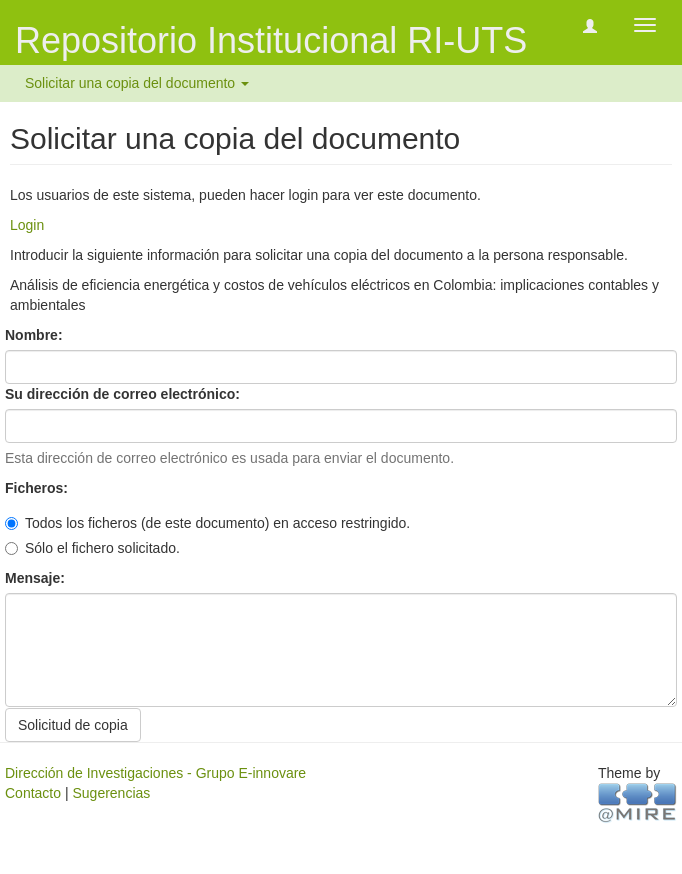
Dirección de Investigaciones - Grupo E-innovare (155, 773)
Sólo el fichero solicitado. (92, 548)
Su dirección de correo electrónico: (124, 394)
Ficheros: (38, 488)
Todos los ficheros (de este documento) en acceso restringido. (207, 523)
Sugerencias (111, 793)
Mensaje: (37, 578)
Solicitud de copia (73, 725)
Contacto (33, 793)
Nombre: (35, 335)
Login (27, 225)
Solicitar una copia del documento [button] (137, 83)
